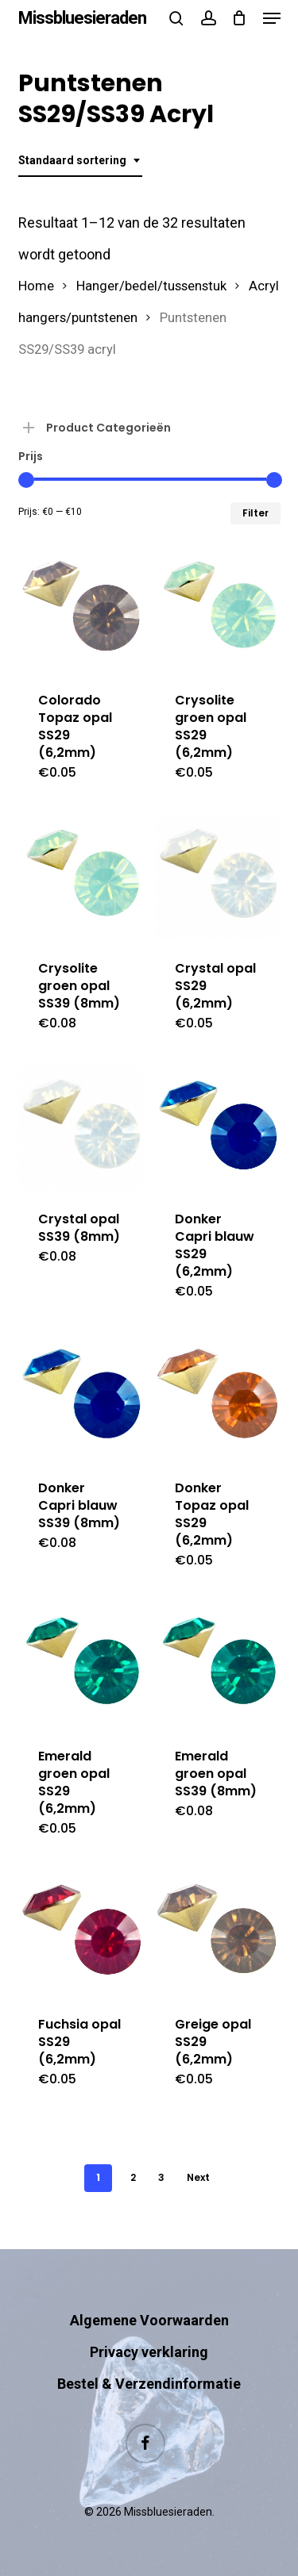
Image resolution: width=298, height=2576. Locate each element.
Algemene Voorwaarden (149, 2320)
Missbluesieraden (82, 18)
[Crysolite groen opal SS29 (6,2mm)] (217, 609)
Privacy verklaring (149, 2352)
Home (36, 286)
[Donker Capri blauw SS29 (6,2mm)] (217, 1128)
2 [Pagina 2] (133, 2177)
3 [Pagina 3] (161, 2177)
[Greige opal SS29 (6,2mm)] (217, 1934)
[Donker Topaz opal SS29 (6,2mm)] (217, 1396)
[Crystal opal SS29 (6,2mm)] (217, 878)
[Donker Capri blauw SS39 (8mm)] (80, 1396)
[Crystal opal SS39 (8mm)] (80, 1128)
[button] (272, 18)
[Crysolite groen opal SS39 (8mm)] (80, 878)
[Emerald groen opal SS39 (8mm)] (217, 1665)
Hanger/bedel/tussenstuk (151, 286)
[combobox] (80, 160)
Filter (255, 513)
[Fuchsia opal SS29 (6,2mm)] (80, 1934)
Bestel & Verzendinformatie (149, 2383)
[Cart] (239, 18)
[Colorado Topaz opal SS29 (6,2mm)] (80, 609)
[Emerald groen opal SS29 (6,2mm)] (80, 1665)
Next (198, 2177)
